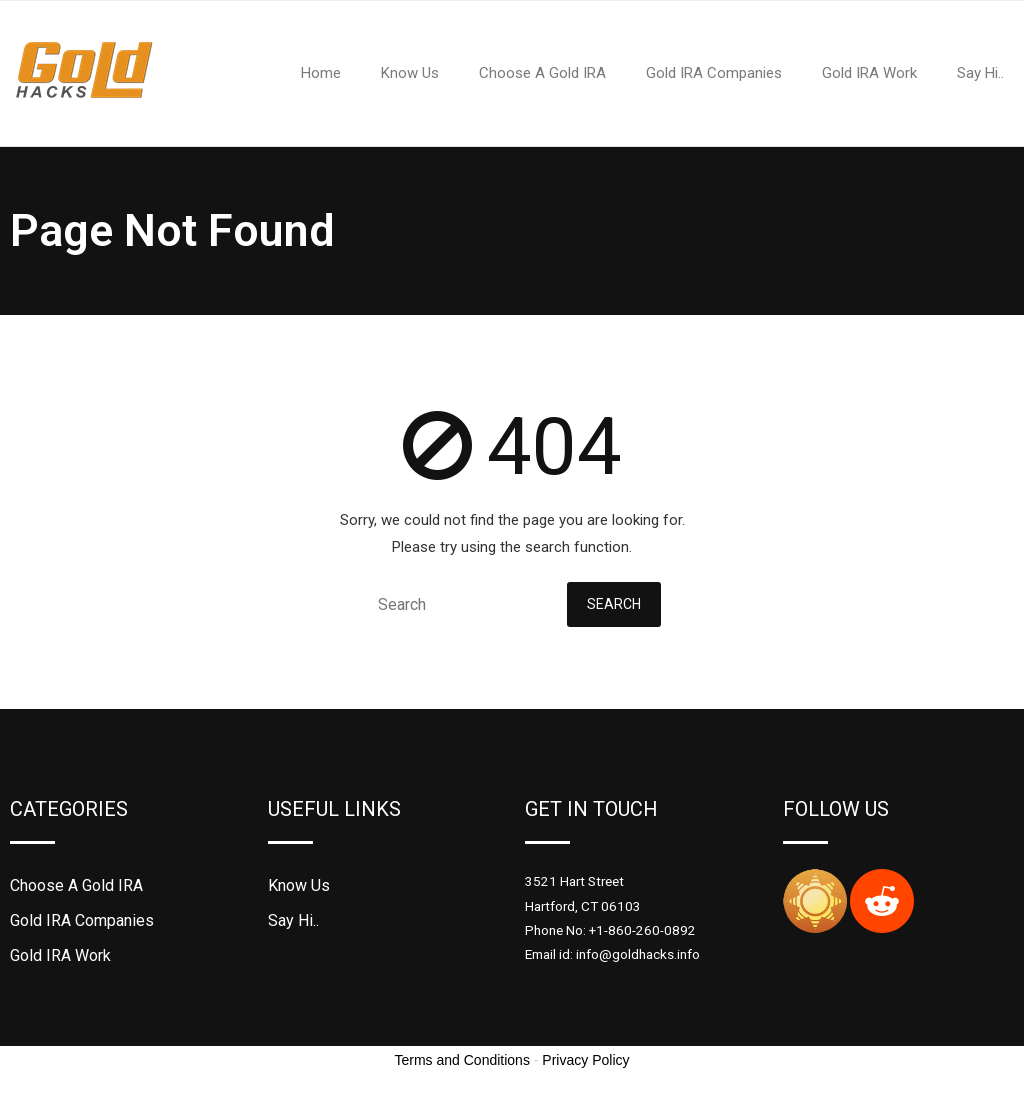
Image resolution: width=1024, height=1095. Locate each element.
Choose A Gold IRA (76, 885)
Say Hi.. (293, 920)
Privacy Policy (585, 1060)
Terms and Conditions (462, 1060)
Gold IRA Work (60, 955)
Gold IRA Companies (82, 920)
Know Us (299, 885)
